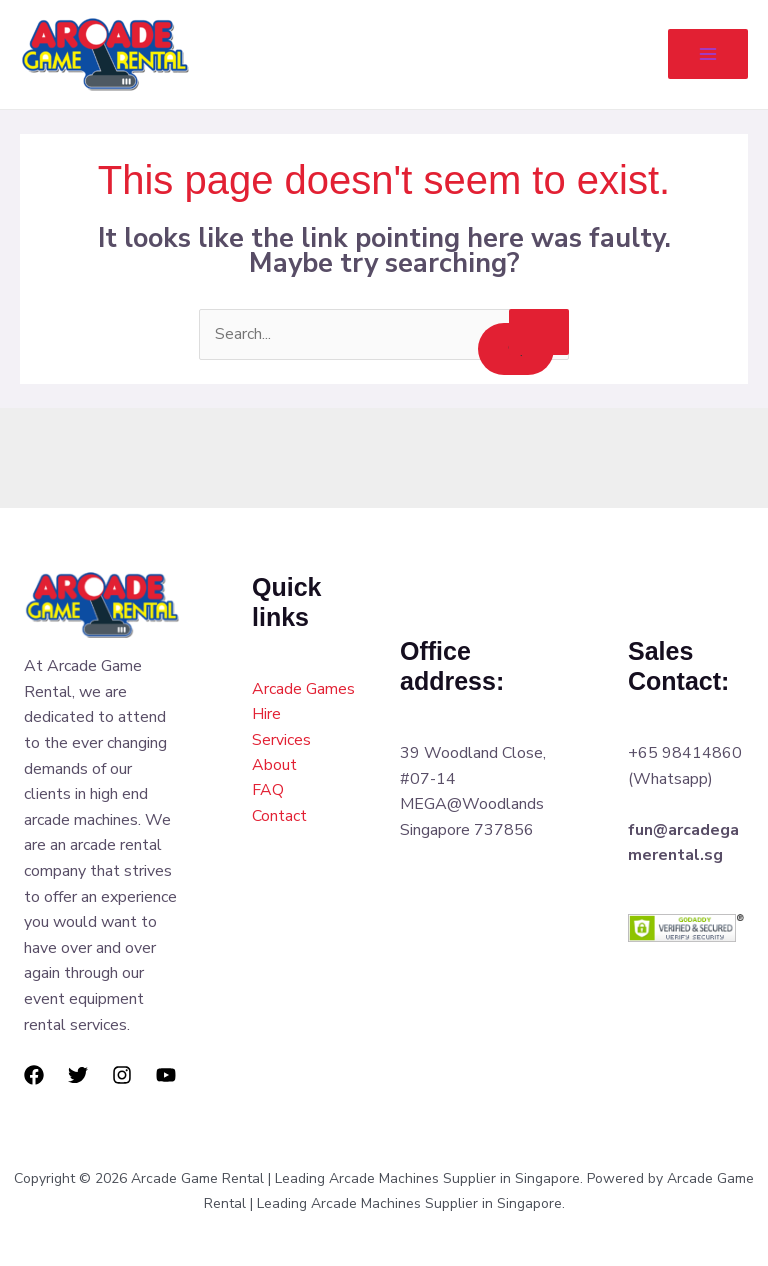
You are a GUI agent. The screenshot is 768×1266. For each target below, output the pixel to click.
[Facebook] (34, 1076)
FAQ (268, 792)
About (274, 766)
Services (281, 741)
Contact (279, 818)
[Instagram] (122, 1076)
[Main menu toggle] (708, 55)
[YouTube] (166, 1076)
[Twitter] (78, 1076)
